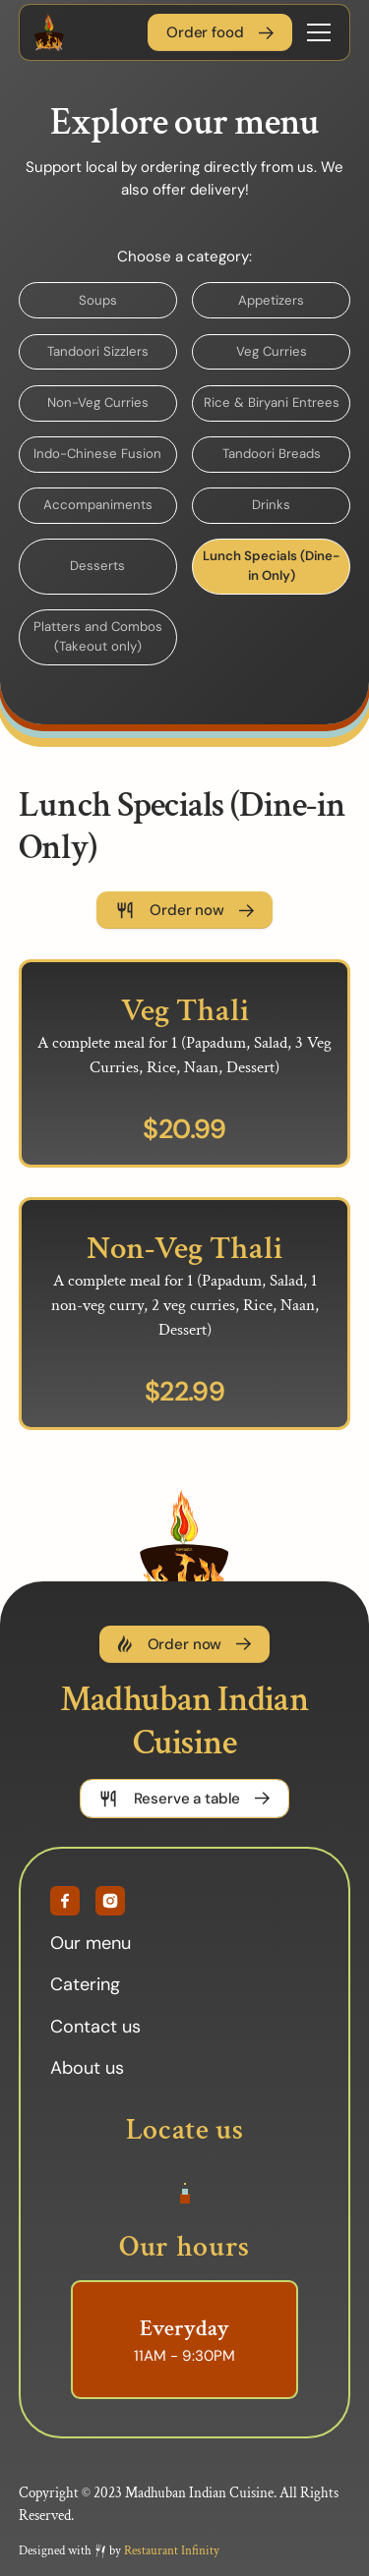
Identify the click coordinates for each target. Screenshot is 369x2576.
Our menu (90, 1950)
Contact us (95, 2032)
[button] (315, 32)
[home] (49, 32)
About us (87, 2075)
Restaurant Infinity (171, 2557)
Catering (85, 1991)
